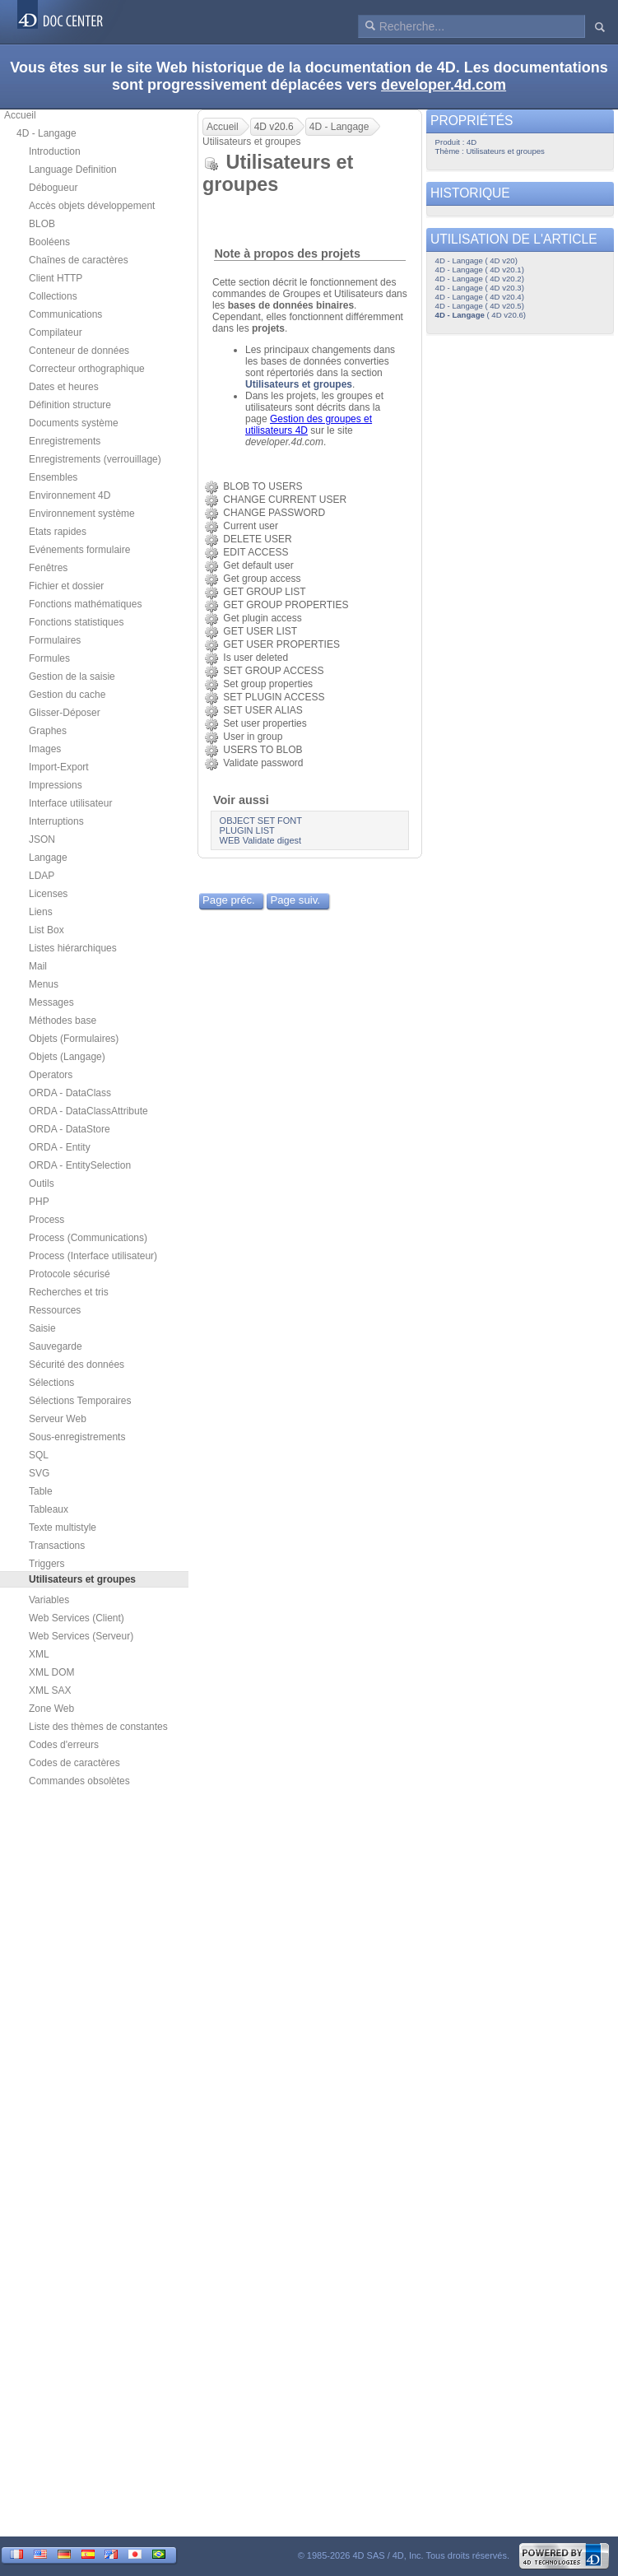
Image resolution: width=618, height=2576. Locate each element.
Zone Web (51, 1708)
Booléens (49, 242)
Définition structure (70, 405)
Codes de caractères (74, 1763)
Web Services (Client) (76, 1618)
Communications (65, 314)
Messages (51, 1002)
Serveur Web (57, 1419)
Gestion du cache (67, 694)
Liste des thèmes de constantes (98, 1726)
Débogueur (53, 187)
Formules (49, 658)
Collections (53, 296)
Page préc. (228, 900)
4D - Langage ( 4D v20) (476, 260)
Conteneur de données (79, 350)
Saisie (42, 1328)
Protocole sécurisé (69, 1274)
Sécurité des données (76, 1364)
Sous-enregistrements (77, 1437)
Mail (38, 966)
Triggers (47, 1563)
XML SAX (50, 1690)
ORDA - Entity (60, 1147)
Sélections (51, 1382)
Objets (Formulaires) (73, 1038)
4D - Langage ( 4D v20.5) (479, 305)
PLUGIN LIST (247, 830)
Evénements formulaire (79, 550)
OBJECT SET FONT (261, 820)
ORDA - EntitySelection (80, 1165)
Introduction (55, 151)
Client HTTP (55, 278)
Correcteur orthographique (87, 368)
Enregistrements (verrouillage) (95, 459)
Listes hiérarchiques (73, 948)
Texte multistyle (62, 1527)
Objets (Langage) (67, 1056)
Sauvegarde (55, 1346)
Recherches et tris (69, 1292)
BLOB (42, 224)
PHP (39, 1201)
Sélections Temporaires (80, 1401)
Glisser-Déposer (64, 712)
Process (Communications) (88, 1238)
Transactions (57, 1545)
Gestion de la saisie (72, 676)
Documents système (73, 423)
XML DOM (52, 1672)
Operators (50, 1075)
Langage (48, 857)
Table (41, 1491)
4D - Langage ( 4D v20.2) (479, 278)
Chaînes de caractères (78, 260)
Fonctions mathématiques (85, 604)
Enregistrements (64, 441)
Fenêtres (48, 568)
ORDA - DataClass (70, 1093)
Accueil (20, 115)
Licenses (48, 894)
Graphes (48, 731)
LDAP (41, 875)
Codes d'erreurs (64, 1745)
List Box (46, 930)
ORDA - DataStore (69, 1129)
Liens (41, 912)
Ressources (55, 1310)
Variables (49, 1600)
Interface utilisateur (70, 803)
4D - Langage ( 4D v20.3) (479, 287)
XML (39, 1654)
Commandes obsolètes (79, 1781)
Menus (43, 984)
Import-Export (59, 767)
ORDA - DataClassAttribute (88, 1111)
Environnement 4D (69, 495)
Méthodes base (62, 1020)
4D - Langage (46, 133)
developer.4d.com (443, 85)
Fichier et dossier (66, 586)
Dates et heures (64, 387)
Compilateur (55, 332)
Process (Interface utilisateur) (93, 1256)
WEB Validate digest (260, 840)
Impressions (55, 785)
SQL (39, 1455)
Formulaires (55, 640)
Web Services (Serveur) (81, 1636)
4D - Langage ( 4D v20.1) (479, 269)
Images (45, 749)
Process (46, 1219)
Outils (41, 1183)
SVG (39, 1473)
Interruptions (56, 821)
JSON (42, 839)
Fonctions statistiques (76, 622)
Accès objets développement (92, 206)
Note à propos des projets (287, 253)
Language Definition (73, 169)
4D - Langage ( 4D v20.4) (479, 296)
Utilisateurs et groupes (298, 384)
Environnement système (82, 513)
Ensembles (53, 477)
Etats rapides (57, 531)
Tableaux (48, 1509)
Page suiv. (295, 900)
